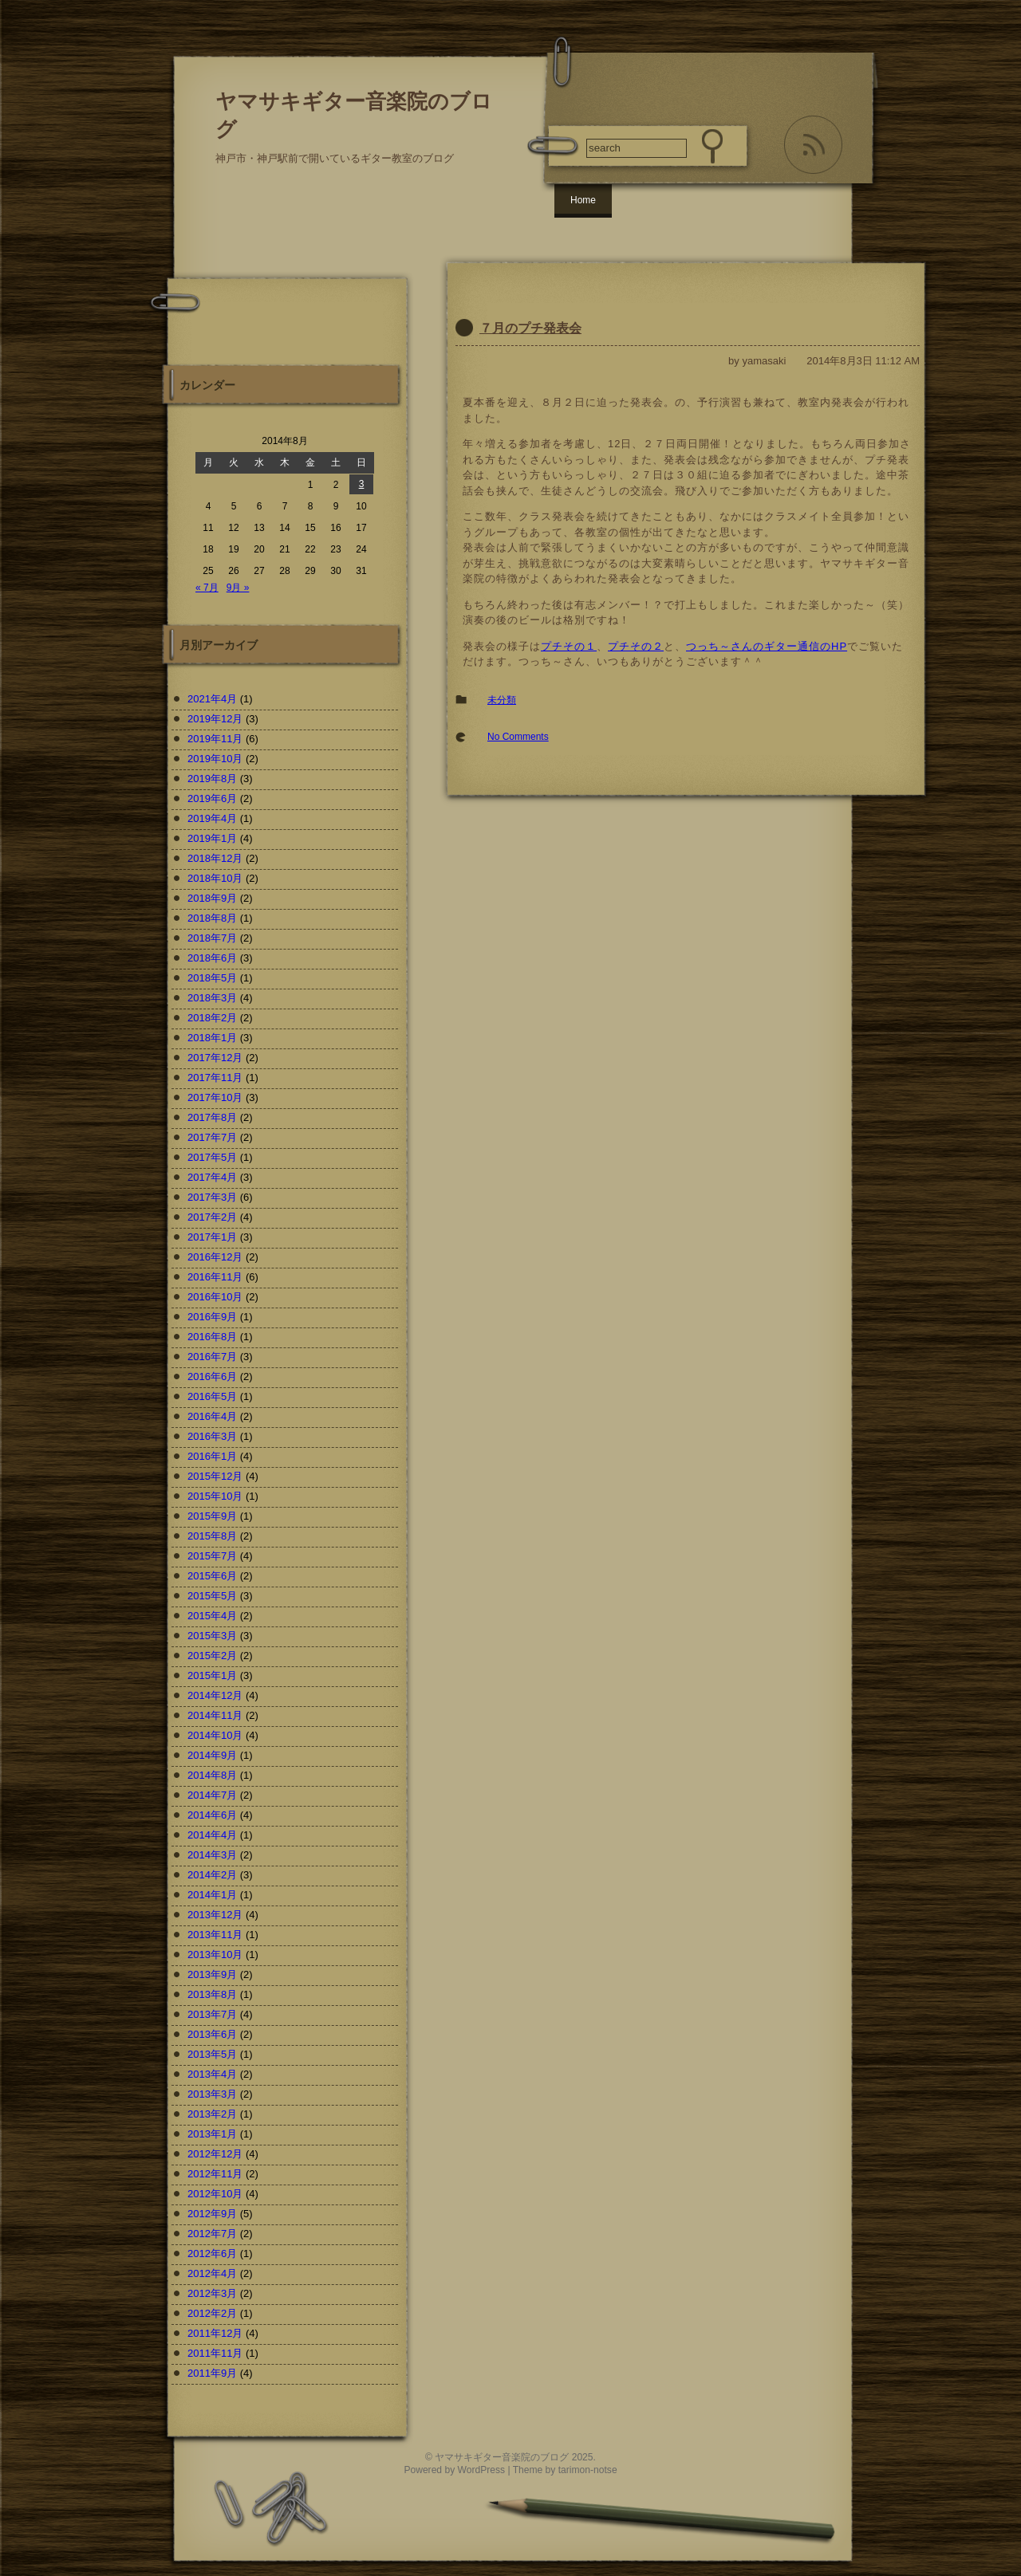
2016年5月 (212, 1396)
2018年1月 (212, 1038)
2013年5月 (212, 2054)
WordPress (482, 2470)
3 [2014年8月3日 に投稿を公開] (362, 484)
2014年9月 (212, 1755)
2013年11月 (214, 1935)
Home (583, 200)
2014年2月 (212, 1875)
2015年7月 (212, 1556)
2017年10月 (214, 1097)
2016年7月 (212, 1357)
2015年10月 (214, 1496)
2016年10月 (214, 1297)
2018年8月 (212, 918)
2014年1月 (212, 1895)
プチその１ (569, 646)
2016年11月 (214, 1277)
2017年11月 (214, 1077)
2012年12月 (214, 2154)
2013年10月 (214, 1955)
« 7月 (207, 587)
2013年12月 (214, 1915)
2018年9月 (212, 898)
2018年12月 (214, 858)
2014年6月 (212, 1815)
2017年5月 (212, 1157)
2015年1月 (212, 1675)
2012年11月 (214, 2174)
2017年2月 (212, 1217)
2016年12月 (214, 1257)
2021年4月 (212, 699)
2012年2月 (212, 2313)
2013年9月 (212, 1974)
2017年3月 (212, 1197)
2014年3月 (212, 1855)
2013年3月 (212, 2094)
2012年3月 (212, 2293)
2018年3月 (212, 998)
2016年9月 (212, 1317)
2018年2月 (212, 1018)
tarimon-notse (587, 2470)
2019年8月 (212, 779)
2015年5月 (212, 1596)
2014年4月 (212, 1835)
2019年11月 (214, 739)
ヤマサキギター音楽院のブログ (502, 2457)
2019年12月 (214, 719)
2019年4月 (212, 818)
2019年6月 (212, 798)
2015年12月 (214, 1476)
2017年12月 (214, 1058)
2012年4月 (212, 2273)
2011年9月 (212, 2373)
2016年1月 (212, 1456)
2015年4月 (212, 1616)
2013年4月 (212, 2074)
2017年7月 (212, 1137)
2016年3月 (212, 1436)
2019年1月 (212, 838)
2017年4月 (212, 1177)
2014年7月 (212, 1795)
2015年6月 (212, 1576)
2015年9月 (212, 1516)
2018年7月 (212, 938)
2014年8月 (212, 1775)
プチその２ (636, 646)
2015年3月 (212, 1636)
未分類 (501, 700)
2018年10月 (214, 878)
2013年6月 (212, 2034)
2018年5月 (212, 978)
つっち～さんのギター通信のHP (766, 646)
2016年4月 (212, 1416)
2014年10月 (214, 1735)
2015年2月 (212, 1656)
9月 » (238, 587)
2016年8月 (212, 1337)
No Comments (518, 736)
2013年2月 (212, 2114)
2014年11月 (214, 1715)
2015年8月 (212, 1536)
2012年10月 (214, 2194)
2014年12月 (214, 1695)
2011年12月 (214, 2333)
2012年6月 (212, 2253)
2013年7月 (212, 2014)
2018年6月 (212, 958)
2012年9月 (212, 2214)
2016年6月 (212, 1376)
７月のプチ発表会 (530, 328)
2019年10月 (214, 759)
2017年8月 (212, 1117)
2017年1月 (212, 1237)
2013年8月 (212, 1994)
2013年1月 (212, 2134)
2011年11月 (214, 2353)
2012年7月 (212, 2234)
